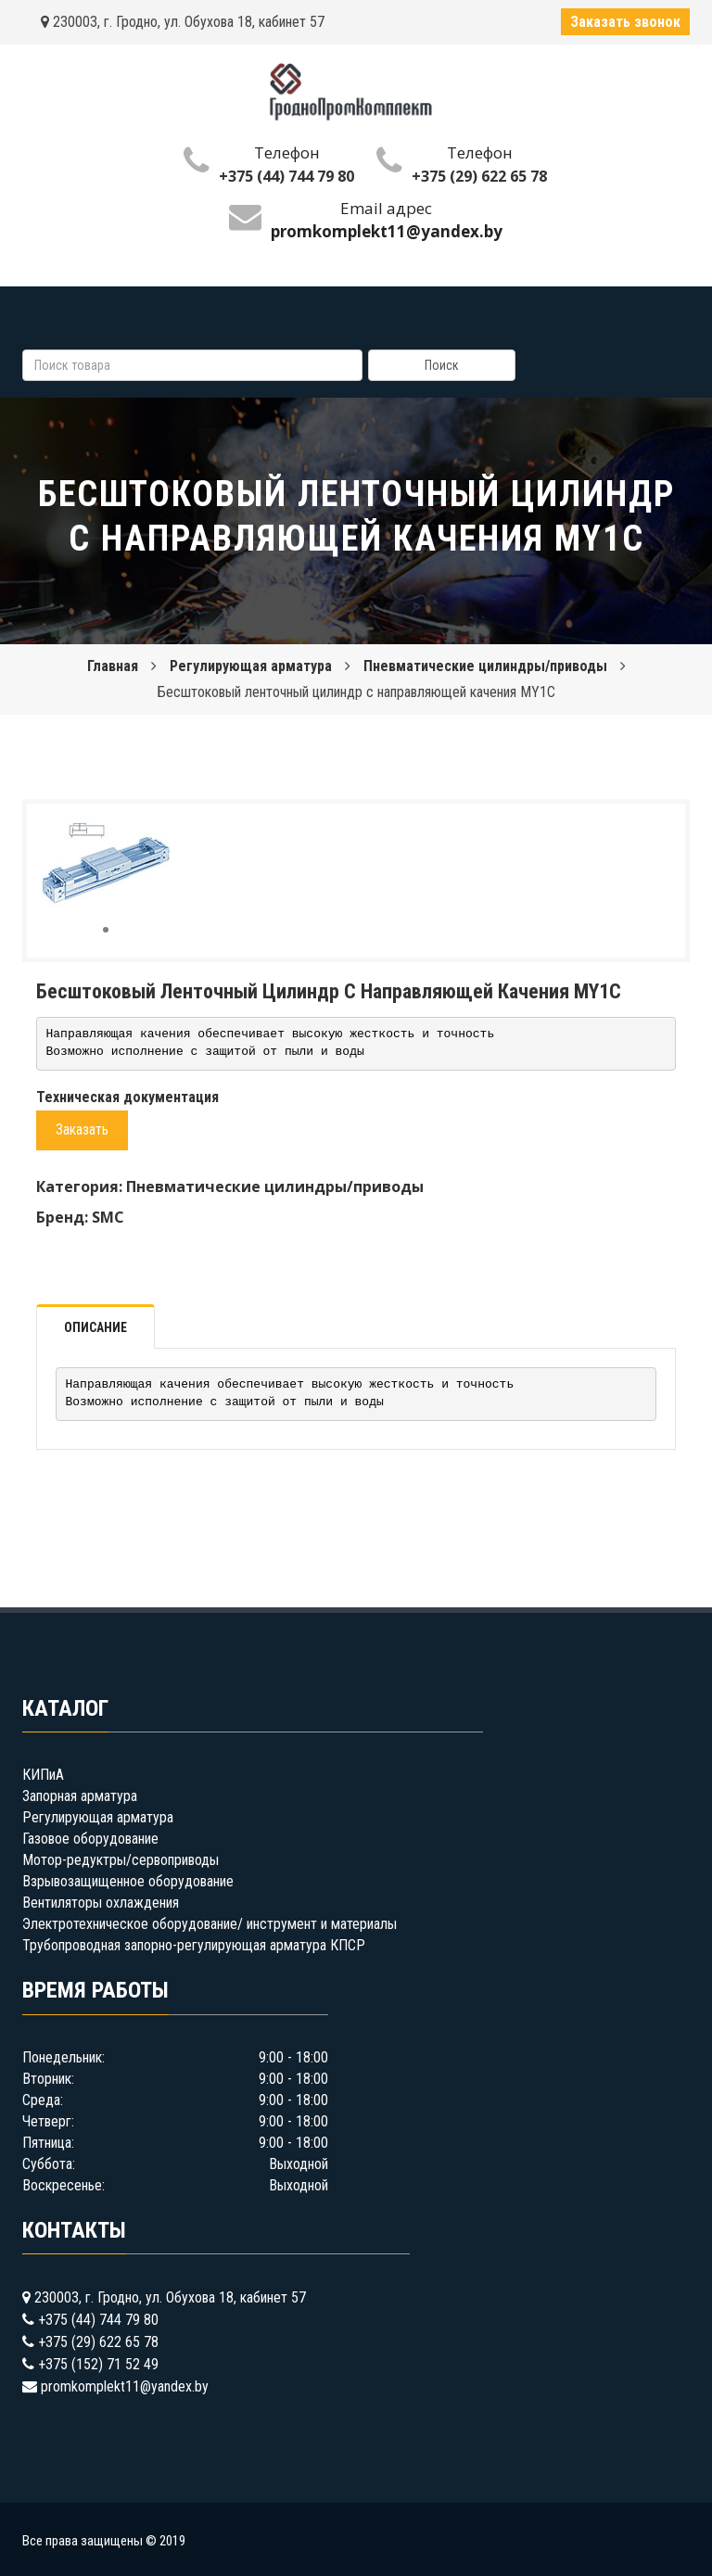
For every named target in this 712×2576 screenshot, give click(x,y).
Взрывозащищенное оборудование (128, 1881)
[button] (154, 834)
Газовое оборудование (90, 1838)
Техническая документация (127, 1097)
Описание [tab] (95, 1327)
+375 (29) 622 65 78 (479, 176)
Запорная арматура (79, 1796)
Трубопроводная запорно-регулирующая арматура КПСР (193, 1945)
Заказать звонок (625, 22)
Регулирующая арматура (251, 666)
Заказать (82, 1129)
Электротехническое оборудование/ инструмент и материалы (209, 1924)
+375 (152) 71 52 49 (98, 2364)
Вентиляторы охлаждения (100, 1902)
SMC (108, 1217)
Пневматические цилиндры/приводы (485, 666)
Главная (112, 666)
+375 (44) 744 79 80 (286, 176)
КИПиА (43, 1774)
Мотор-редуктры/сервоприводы (120, 1860)
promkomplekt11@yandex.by (125, 2386)
